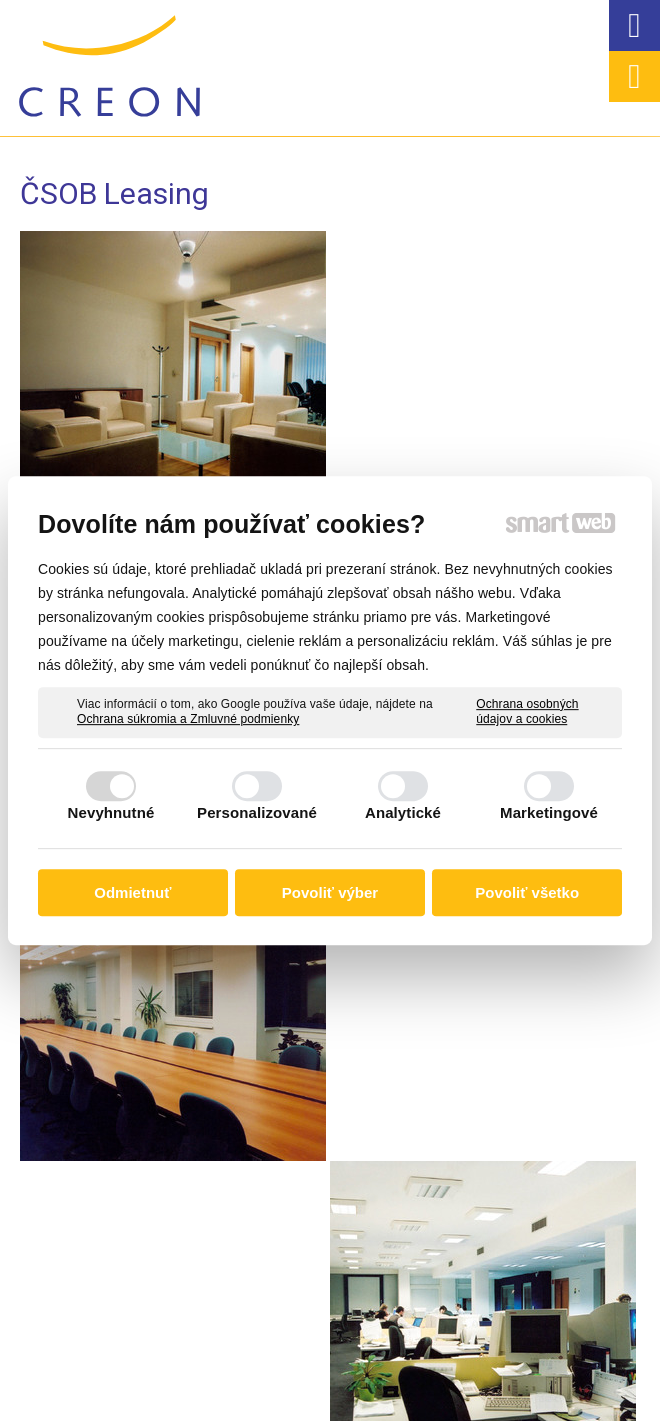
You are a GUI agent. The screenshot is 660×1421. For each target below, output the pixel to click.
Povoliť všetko (527, 892)
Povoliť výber (330, 892)
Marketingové (549, 812)
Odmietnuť (132, 892)
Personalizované (257, 812)
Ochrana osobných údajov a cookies (527, 712)
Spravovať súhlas (321, 1394)
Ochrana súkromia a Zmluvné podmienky (188, 719)
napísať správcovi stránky (355, 1377)
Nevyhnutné (111, 812)
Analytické (403, 812)
